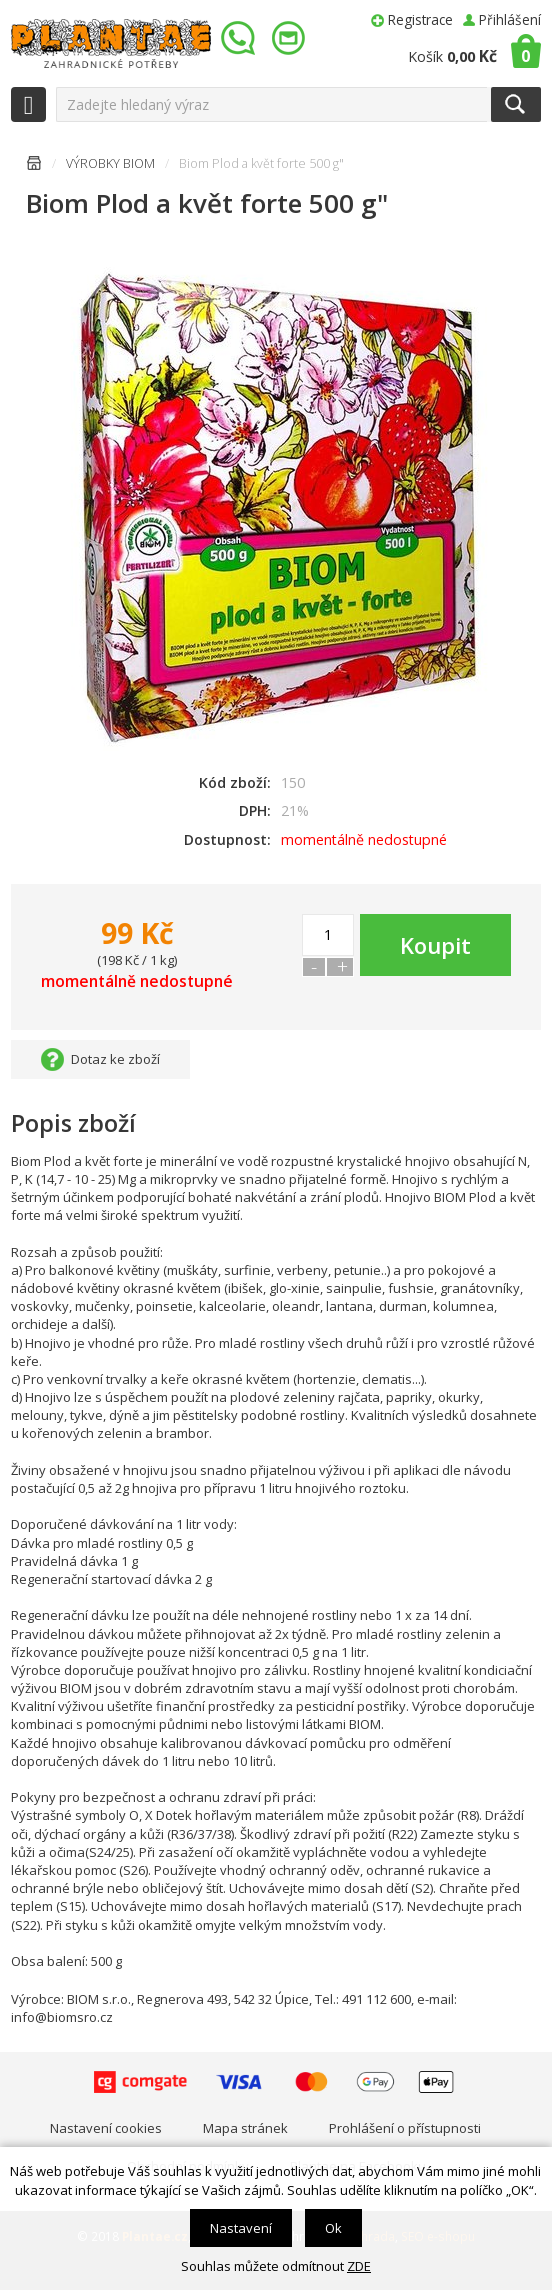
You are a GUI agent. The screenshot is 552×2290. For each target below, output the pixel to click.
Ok (333, 2228)
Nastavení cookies (106, 2128)
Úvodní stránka (34, 166)
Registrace (420, 19)
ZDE (359, 2266)
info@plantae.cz (291, 38)
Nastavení (241, 2228)
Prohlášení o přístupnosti (405, 2128)
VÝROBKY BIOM (110, 163)
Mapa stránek (245, 2128)
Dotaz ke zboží (115, 1059)
